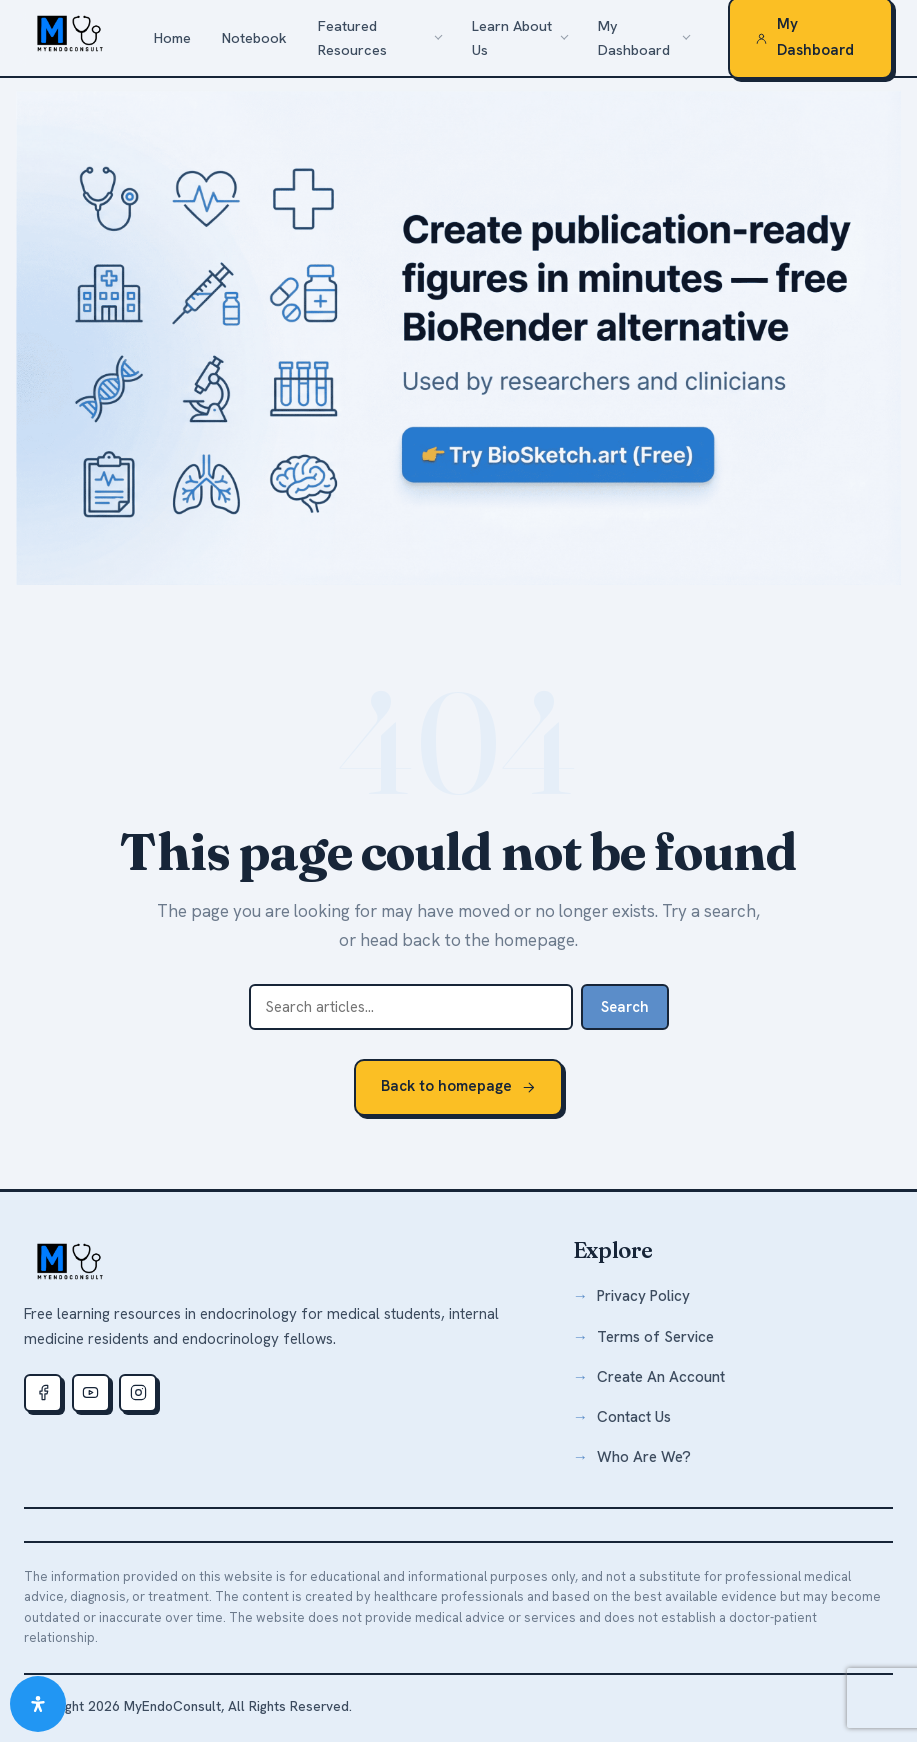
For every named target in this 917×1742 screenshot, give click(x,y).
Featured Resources (352, 38)
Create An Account (661, 1377)
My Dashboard (634, 38)
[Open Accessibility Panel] (38, 1704)
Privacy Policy (643, 1296)
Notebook (254, 38)
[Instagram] (138, 1393)
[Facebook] (43, 1393)
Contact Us (634, 1417)
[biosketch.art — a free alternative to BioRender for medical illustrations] (458, 337)
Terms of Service (655, 1337)
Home (172, 38)
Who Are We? (644, 1457)
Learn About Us (512, 38)
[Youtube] (91, 1393)
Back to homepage (458, 1086)
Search (625, 1006)
